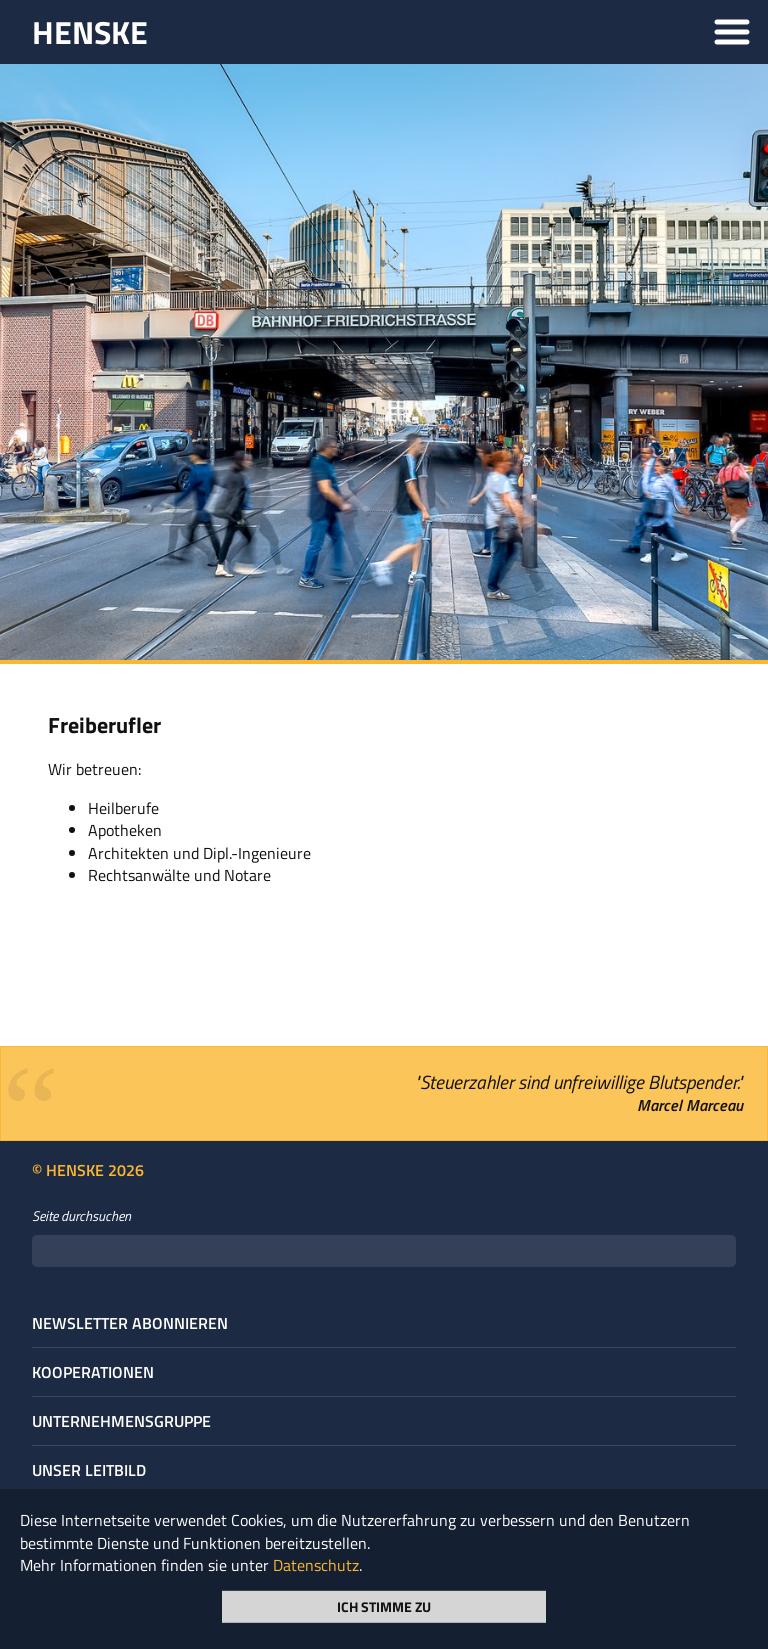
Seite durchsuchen (81, 1216)
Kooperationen (93, 1372)
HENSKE (90, 32)
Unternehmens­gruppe (121, 1421)
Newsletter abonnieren (130, 1323)
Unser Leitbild (89, 1470)
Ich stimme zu (384, 1605)
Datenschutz (316, 1565)
